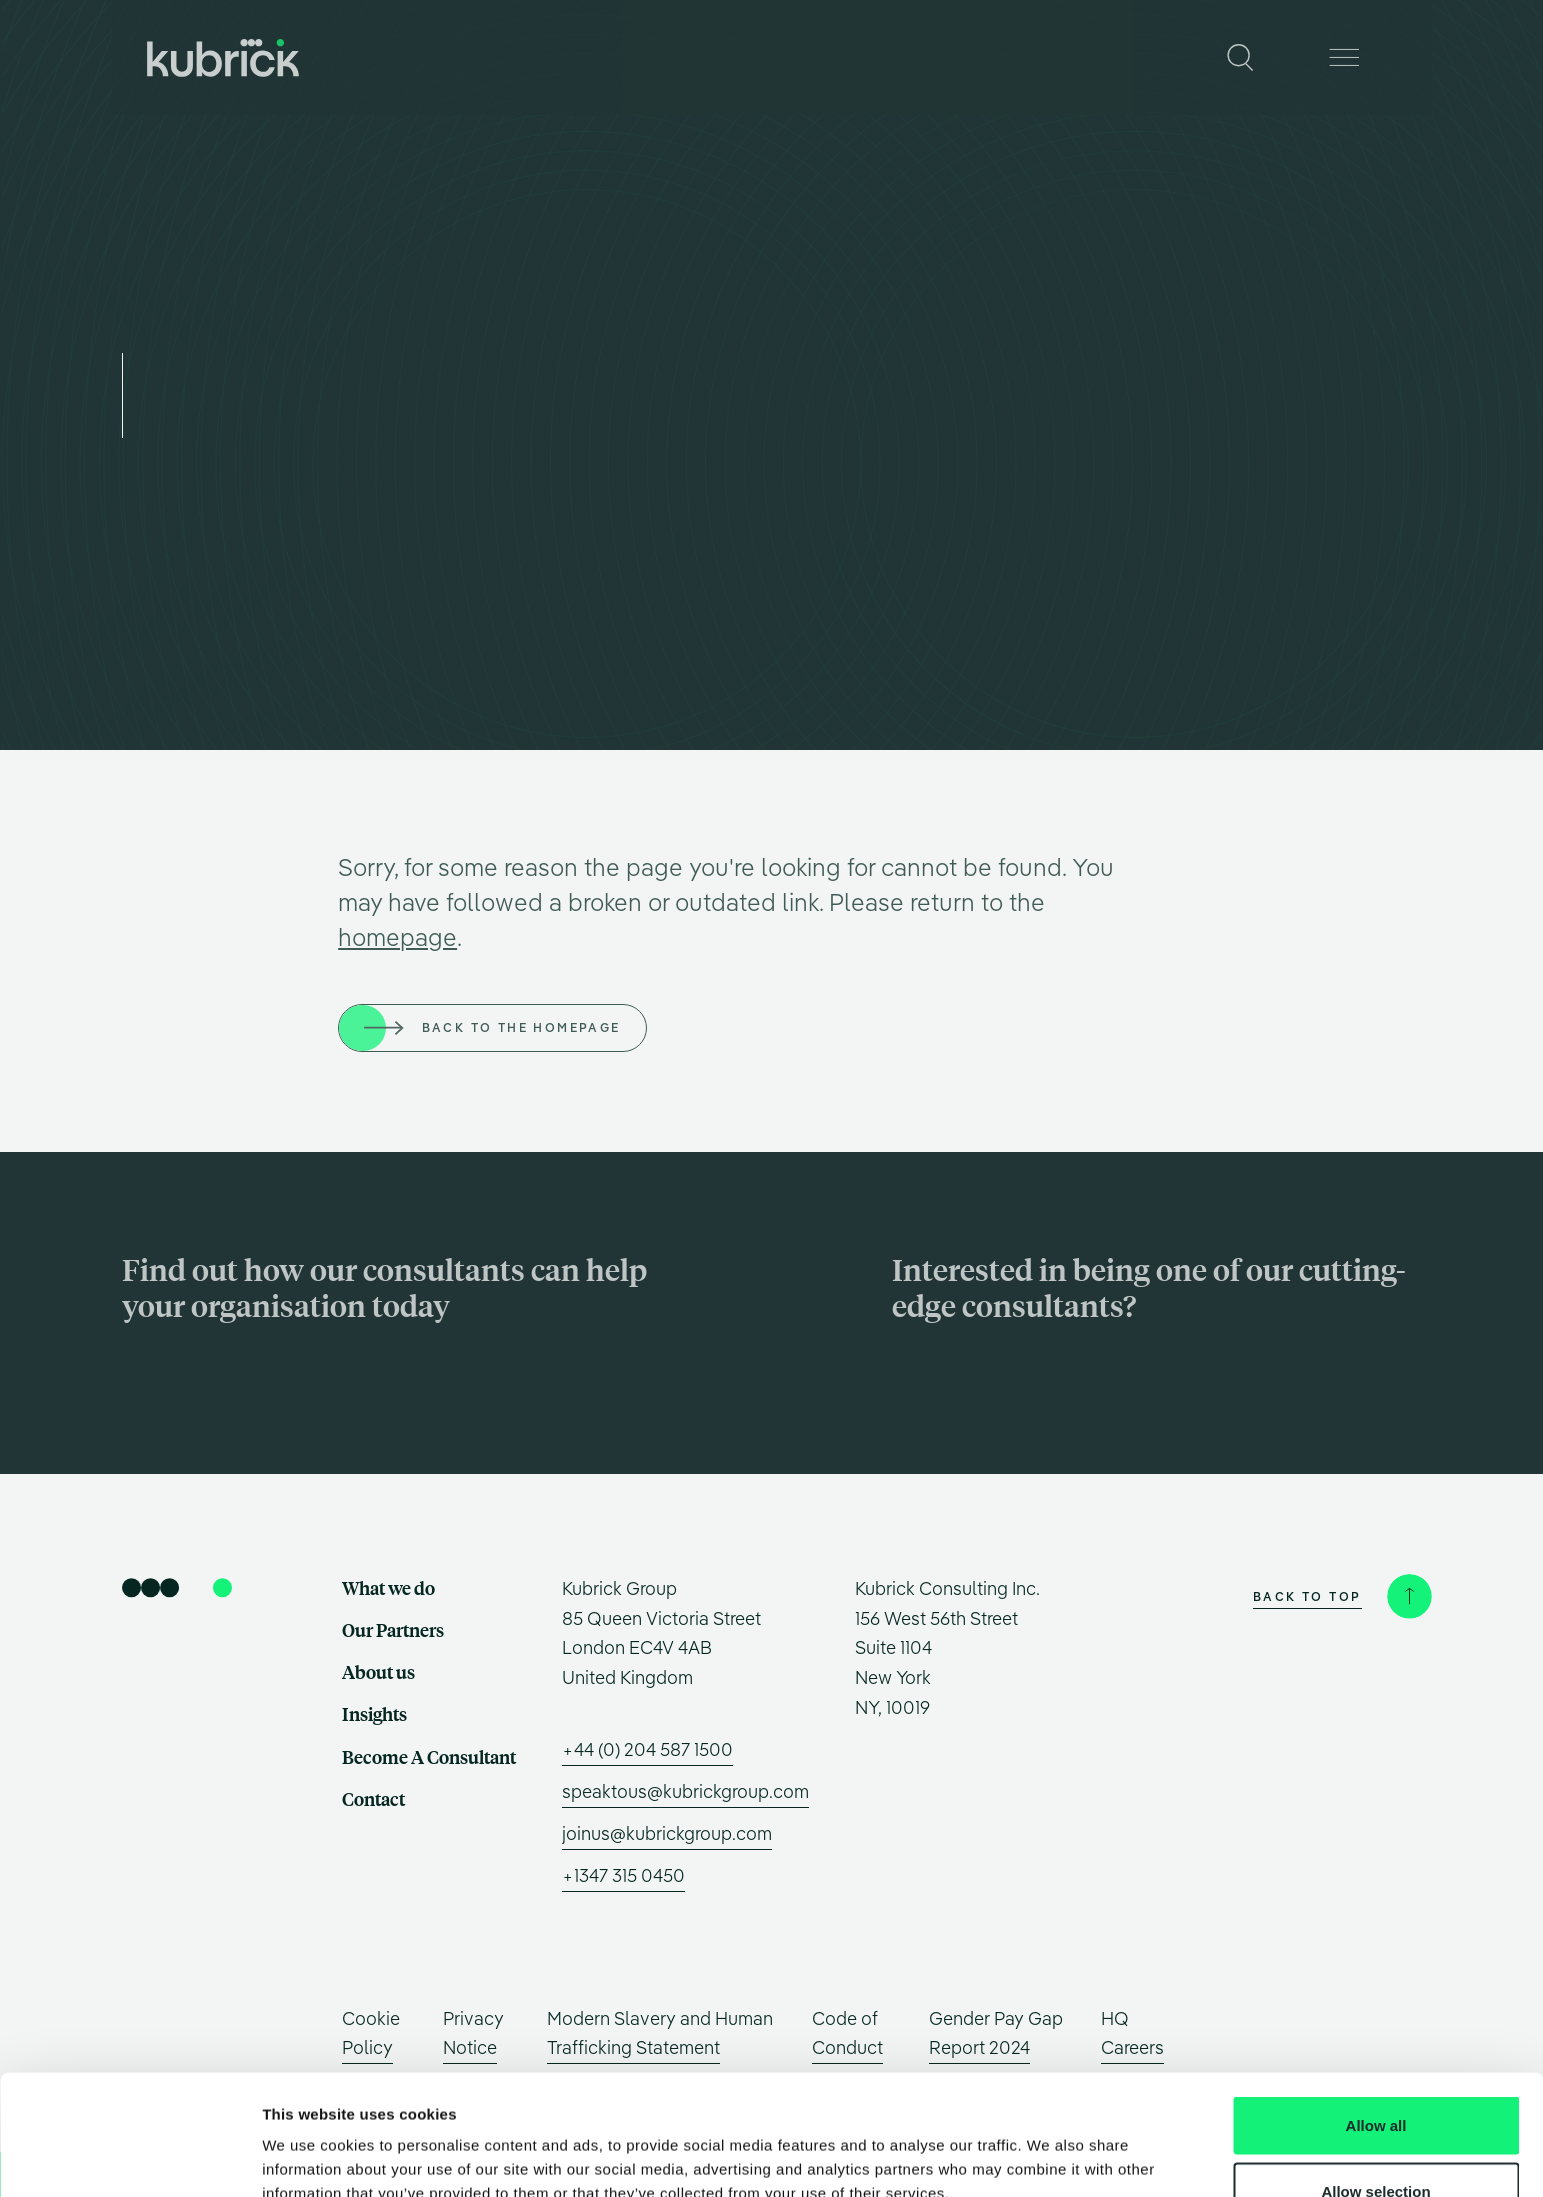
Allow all (1376, 2012)
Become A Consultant (989, 57)
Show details (1049, 2145)
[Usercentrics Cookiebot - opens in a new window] (129, 2158)
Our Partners (622, 57)
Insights (842, 57)
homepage (397, 937)
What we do (493, 57)
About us (741, 57)
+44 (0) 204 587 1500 (647, 1749)
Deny (1376, 2143)
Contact (1136, 57)
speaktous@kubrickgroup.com (685, 1791)
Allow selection (1375, 2078)
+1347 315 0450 (623, 1875)
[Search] (1241, 57)
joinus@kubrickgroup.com (667, 1833)
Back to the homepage (521, 1027)
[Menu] (1344, 57)
